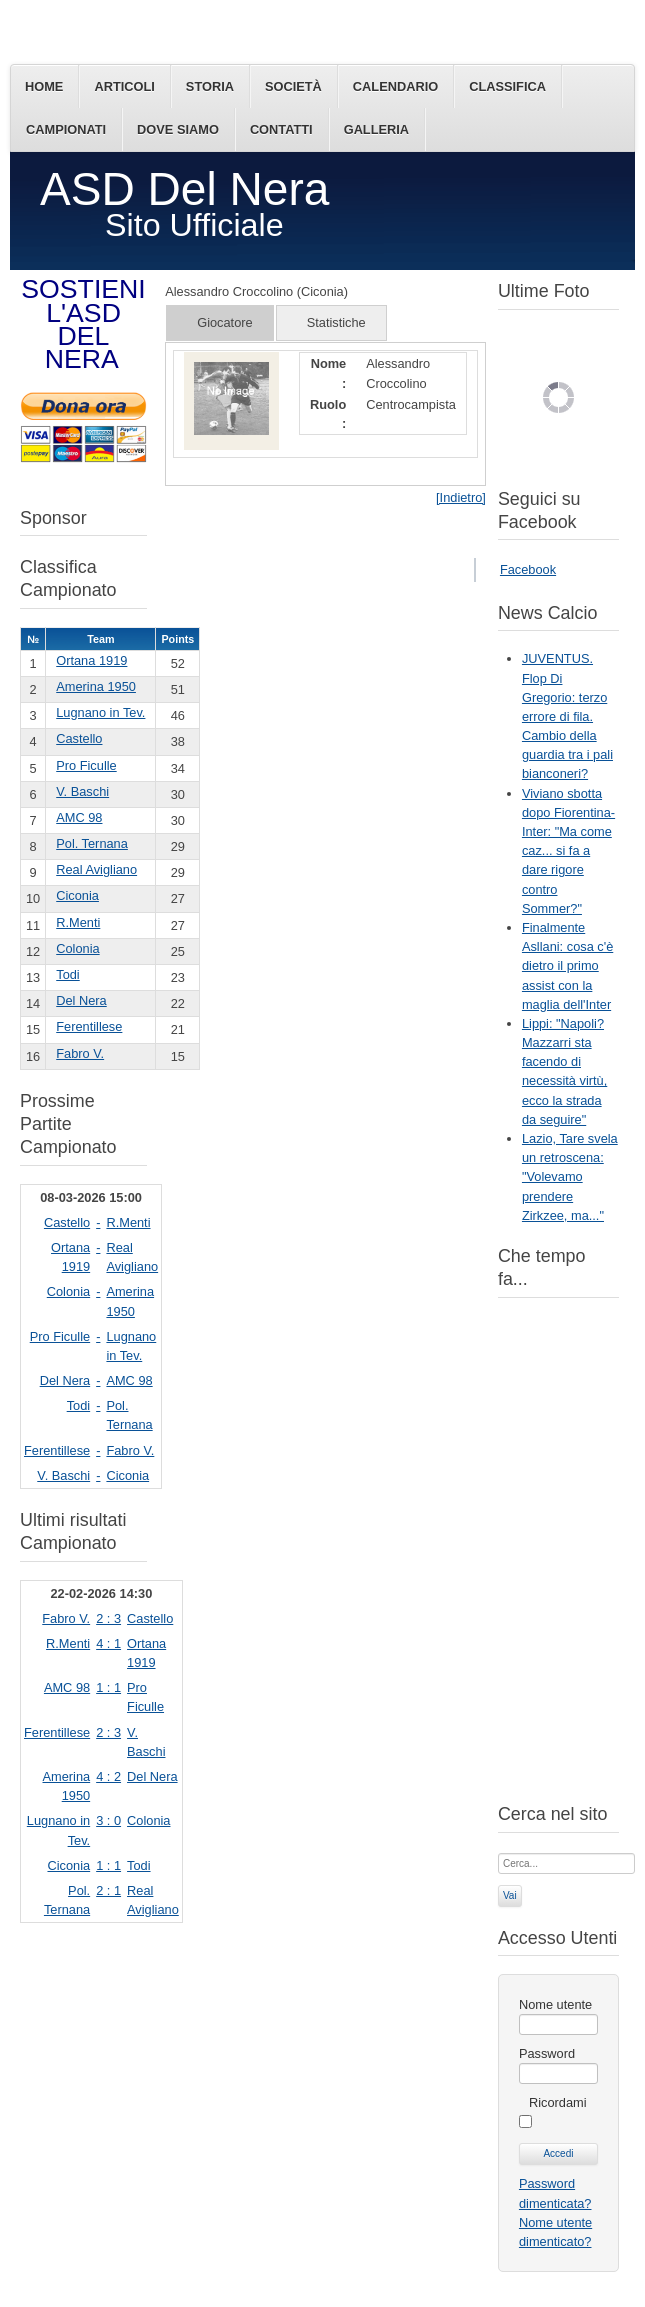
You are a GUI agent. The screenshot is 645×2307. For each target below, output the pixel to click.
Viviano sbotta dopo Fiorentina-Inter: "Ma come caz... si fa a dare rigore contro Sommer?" (568, 851)
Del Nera (81, 1000)
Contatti (281, 129)
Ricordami (558, 2102)
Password (547, 2053)
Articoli (124, 86)
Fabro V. (80, 1053)
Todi (67, 974)
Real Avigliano (96, 869)
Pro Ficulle (86, 765)
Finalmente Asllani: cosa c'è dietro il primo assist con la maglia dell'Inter (567, 966)
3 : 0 (108, 1820)
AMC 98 (79, 817)
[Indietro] (461, 497)
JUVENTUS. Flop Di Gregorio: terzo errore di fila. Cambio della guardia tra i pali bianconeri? (567, 716)
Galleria (376, 129)
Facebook (528, 569)
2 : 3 (108, 1618)
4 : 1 (108, 1643)
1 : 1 (108, 1687)
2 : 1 (108, 1890)
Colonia (77, 948)
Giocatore (224, 322)
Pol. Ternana (92, 843)
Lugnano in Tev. (100, 712)
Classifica (507, 86)
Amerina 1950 (96, 686)
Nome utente (555, 2004)
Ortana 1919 (91, 660)
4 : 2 (108, 1776)
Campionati (66, 129)
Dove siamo (178, 129)
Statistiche (336, 322)
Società (293, 86)
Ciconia (77, 895)
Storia (210, 86)
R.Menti (78, 922)
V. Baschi (82, 791)
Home (44, 86)
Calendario (395, 86)
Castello (79, 738)
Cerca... (498, 1851)
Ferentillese (89, 1026)
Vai (510, 1895)
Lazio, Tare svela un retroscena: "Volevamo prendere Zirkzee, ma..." (570, 1177)
